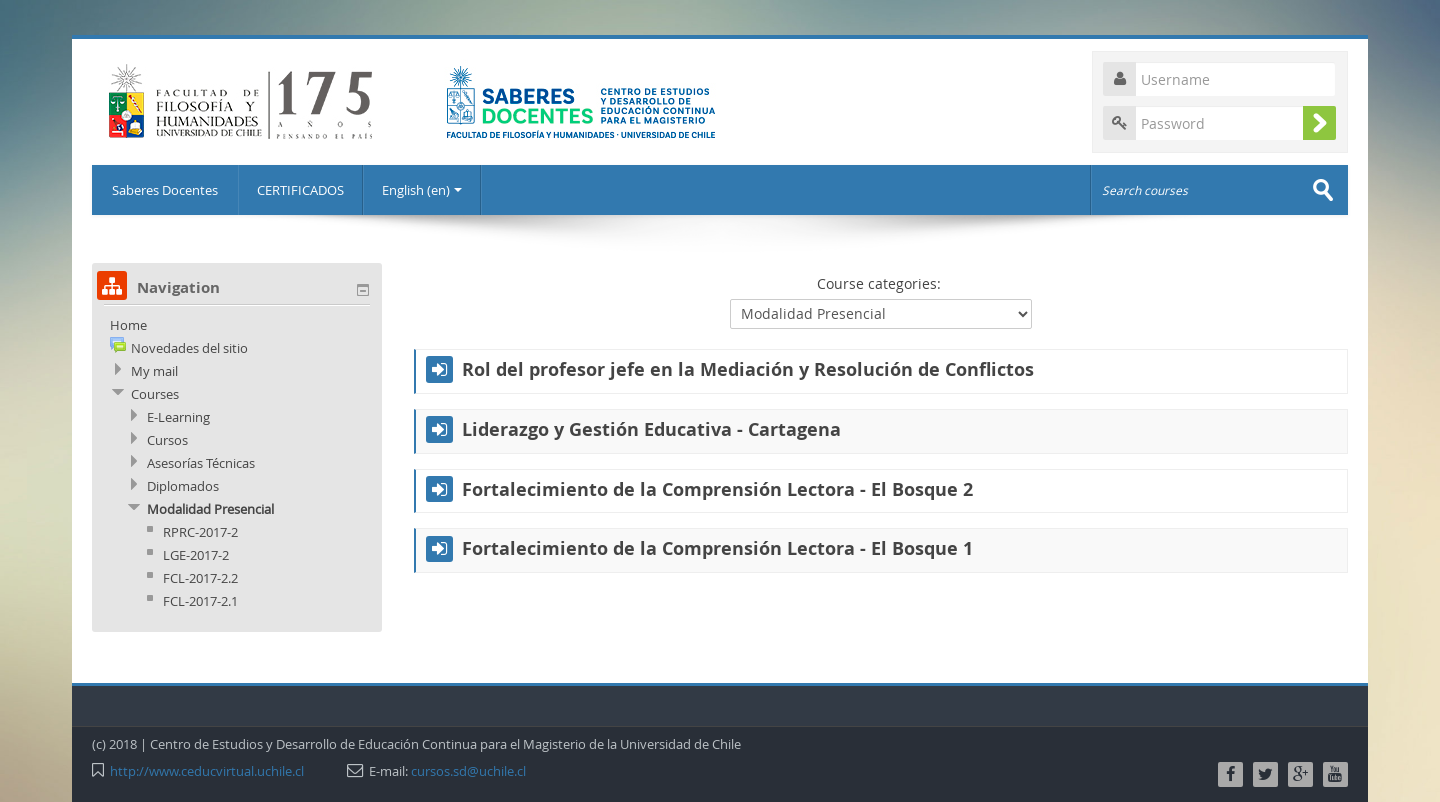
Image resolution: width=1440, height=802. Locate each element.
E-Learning (178, 417)
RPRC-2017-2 (200, 532)
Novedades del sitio (189, 348)
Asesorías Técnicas (201, 463)
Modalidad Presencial (210, 509)
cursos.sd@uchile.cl (468, 771)
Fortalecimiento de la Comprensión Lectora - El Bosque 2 (717, 490)
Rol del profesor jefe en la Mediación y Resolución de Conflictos (748, 370)
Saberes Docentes (165, 190)
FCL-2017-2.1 (200, 601)
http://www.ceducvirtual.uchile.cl (207, 771)
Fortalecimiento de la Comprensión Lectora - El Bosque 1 (717, 549)
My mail (154, 371)
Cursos (167, 440)
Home (128, 325)
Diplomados (183, 486)
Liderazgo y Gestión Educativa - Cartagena (651, 430)
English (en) (422, 190)
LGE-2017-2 (196, 555)
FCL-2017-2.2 (200, 578)
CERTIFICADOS (300, 190)
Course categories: (879, 283)
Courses (155, 394)
